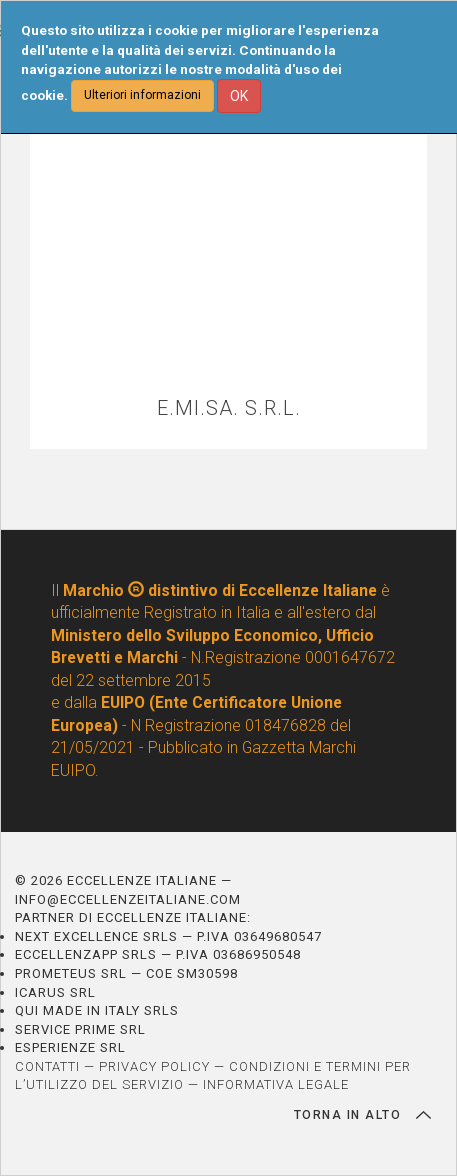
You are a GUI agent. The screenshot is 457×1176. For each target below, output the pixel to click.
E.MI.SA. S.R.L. (229, 408)
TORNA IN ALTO (362, 1115)
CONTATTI (47, 1066)
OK (239, 96)
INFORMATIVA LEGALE (276, 1084)
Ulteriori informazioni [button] (142, 95)
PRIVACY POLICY (154, 1066)
